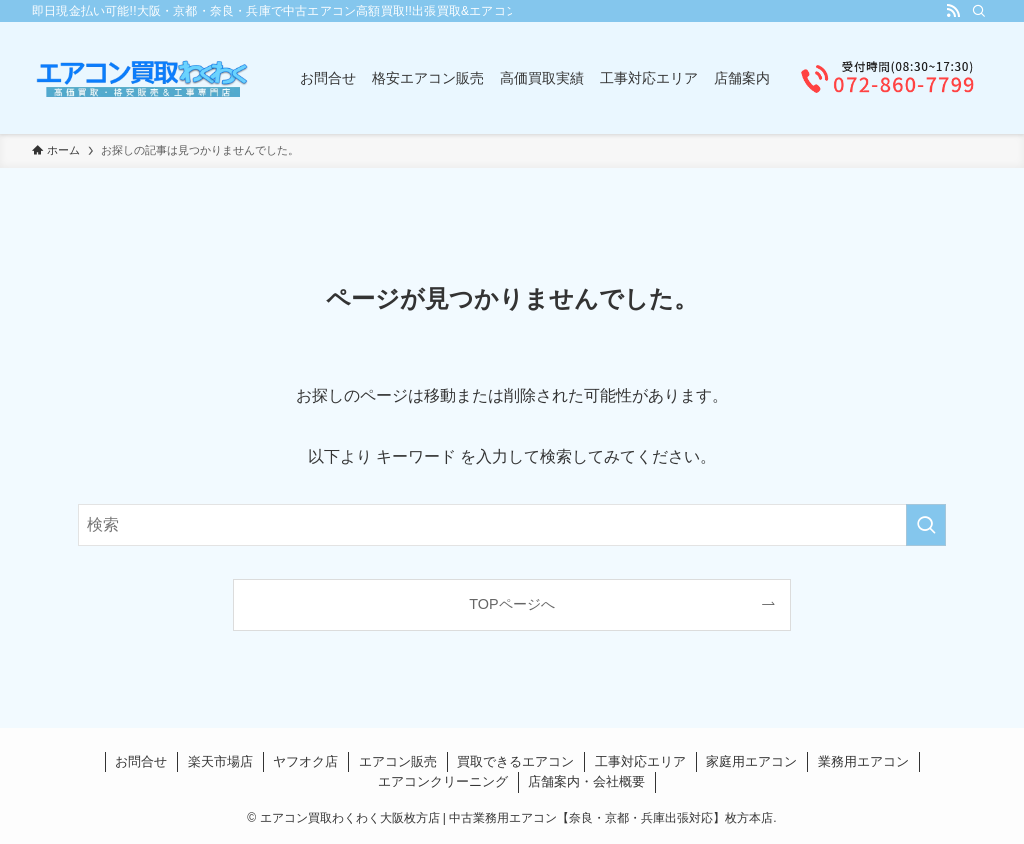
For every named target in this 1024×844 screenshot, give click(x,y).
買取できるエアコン (515, 761)
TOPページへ (511, 604)
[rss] (953, 11)
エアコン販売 (398, 761)
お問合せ (141, 761)
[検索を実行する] (926, 525)
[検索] (979, 11)
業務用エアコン (863, 761)
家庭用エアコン (751, 761)
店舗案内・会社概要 (586, 781)
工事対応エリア (640, 761)
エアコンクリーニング (443, 781)
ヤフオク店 (305, 761)
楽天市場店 (220, 761)
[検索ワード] (512, 525)
